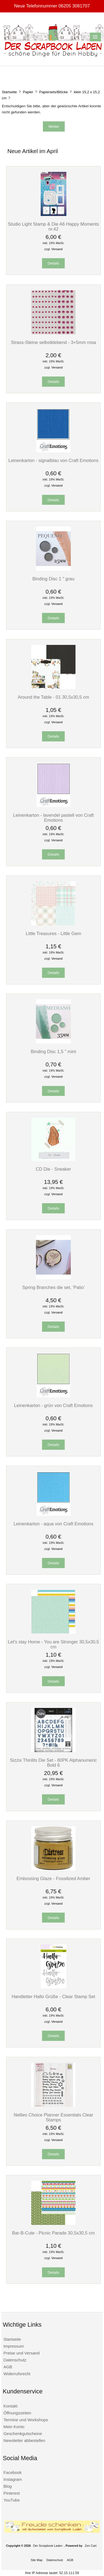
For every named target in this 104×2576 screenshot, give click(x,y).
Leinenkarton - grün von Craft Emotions (53, 1405)
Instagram (12, 2479)
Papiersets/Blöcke (53, 92)
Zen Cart (91, 2545)
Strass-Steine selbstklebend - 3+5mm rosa (53, 342)
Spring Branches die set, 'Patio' (53, 1287)
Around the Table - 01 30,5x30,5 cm (53, 697)
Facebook (12, 2472)
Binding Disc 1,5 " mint (53, 1051)
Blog (7, 2486)
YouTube (11, 2500)
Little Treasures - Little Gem (53, 933)
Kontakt (10, 2406)
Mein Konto (13, 2426)
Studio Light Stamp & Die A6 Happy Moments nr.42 (53, 226)
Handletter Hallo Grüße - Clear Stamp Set (53, 1996)
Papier (28, 92)
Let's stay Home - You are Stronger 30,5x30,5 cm (53, 1644)
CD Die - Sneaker (53, 1168)
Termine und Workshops (25, 2419)
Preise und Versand (21, 2353)
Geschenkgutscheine (22, 2433)
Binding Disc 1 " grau (53, 578)
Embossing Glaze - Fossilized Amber (53, 1878)
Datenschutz (14, 2360)
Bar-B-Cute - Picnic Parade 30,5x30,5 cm (53, 2232)
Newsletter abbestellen (24, 2440)
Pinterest (11, 2493)
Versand (57, 249)
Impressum (13, 2346)
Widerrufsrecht (16, 2373)
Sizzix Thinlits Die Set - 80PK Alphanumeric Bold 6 (53, 1763)
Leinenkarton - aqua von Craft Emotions (53, 1523)
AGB (7, 2366)
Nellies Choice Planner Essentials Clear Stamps (53, 2117)
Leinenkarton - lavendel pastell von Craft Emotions (53, 818)
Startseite (9, 92)
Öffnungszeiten (17, 2413)
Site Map (37, 2560)
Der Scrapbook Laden (48, 2545)
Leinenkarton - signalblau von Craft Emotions (53, 460)
